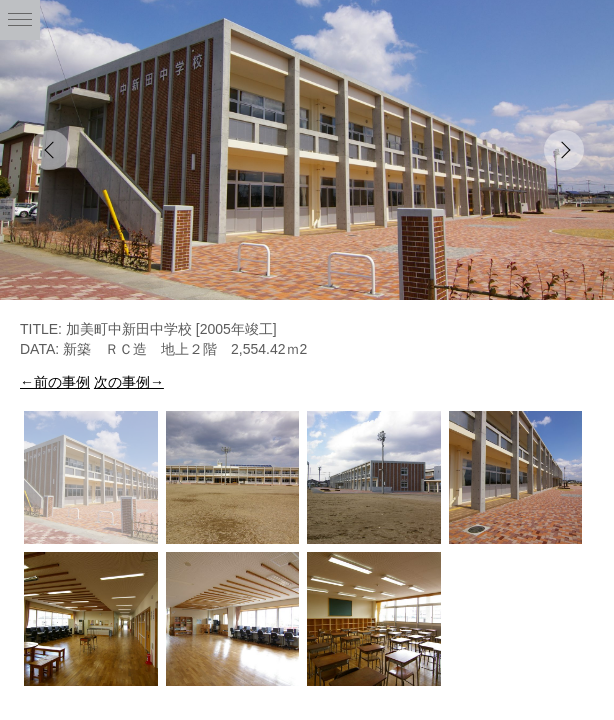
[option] (307, 150)
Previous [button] (50, 150)
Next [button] (564, 150)
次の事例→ (129, 382)
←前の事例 (55, 382)
